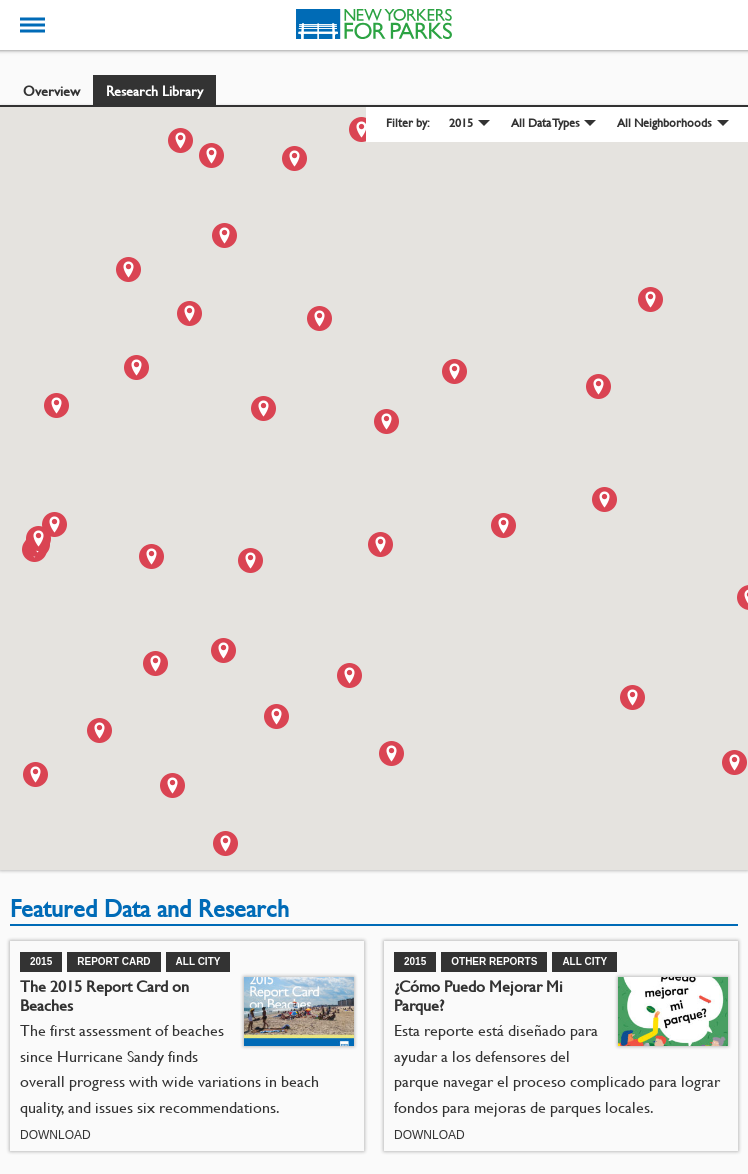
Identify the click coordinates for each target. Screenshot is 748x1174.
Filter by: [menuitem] (408, 123)
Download (55, 1135)
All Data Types (545, 122)
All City (198, 961)
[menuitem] (468, 123)
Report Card (113, 961)
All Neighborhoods (664, 122)
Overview (51, 90)
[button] (224, 235)
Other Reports (494, 961)
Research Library (154, 90)
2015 (461, 122)
